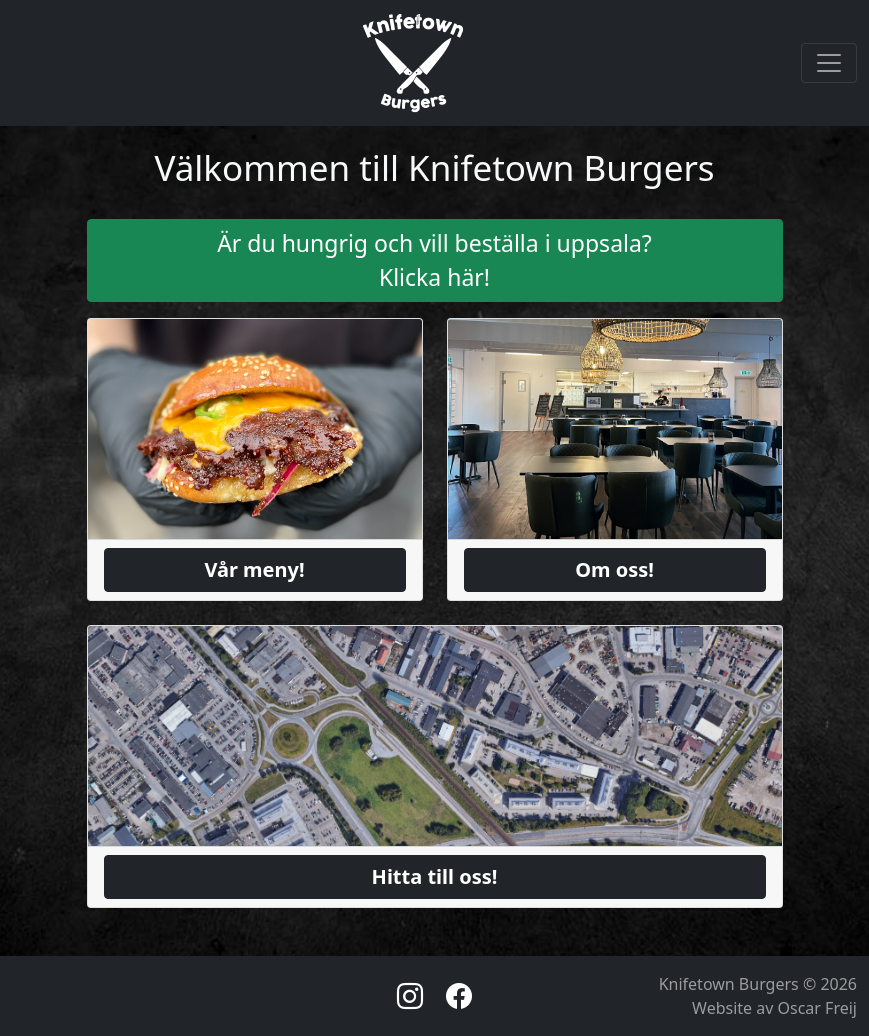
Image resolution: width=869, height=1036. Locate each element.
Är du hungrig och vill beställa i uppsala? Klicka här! (434, 260)
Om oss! (614, 569)
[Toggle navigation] (829, 63)
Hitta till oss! (435, 876)
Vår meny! (254, 569)
